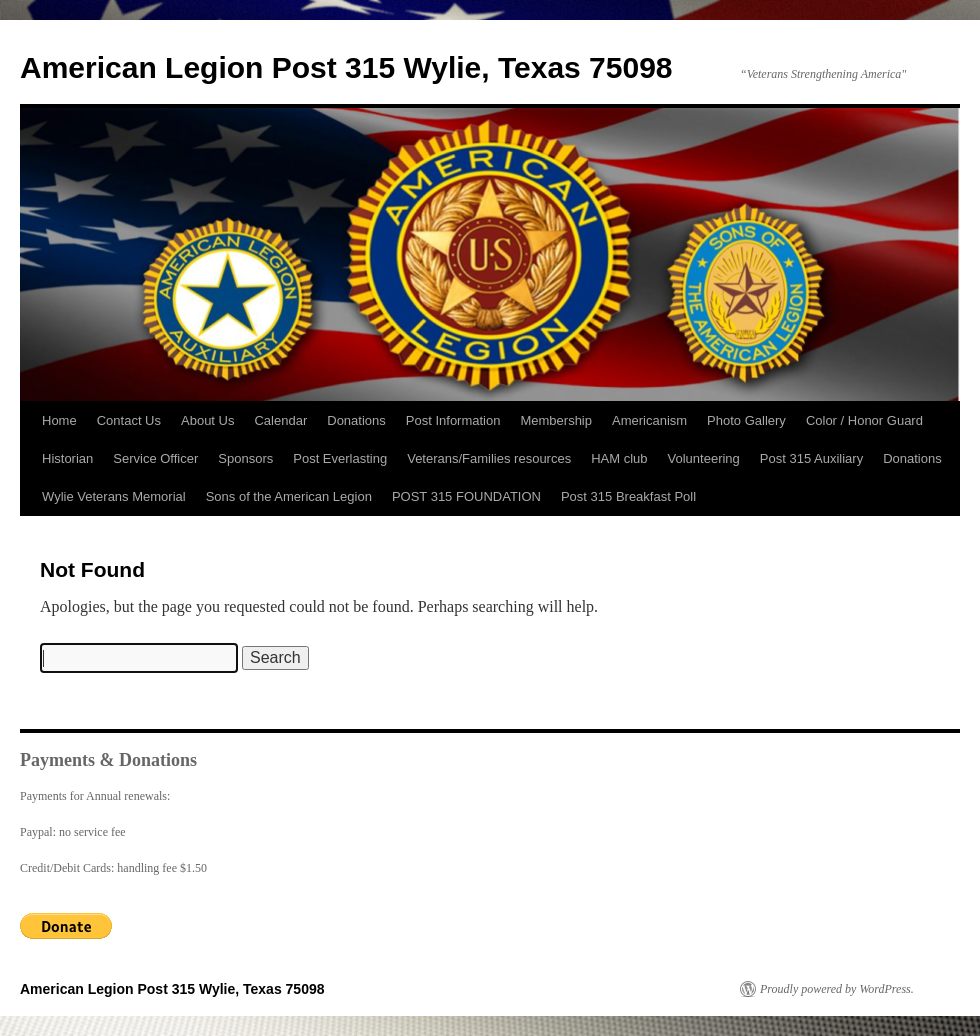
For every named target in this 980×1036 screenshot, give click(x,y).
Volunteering (704, 458)
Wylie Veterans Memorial (114, 496)
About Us (207, 420)
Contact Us (129, 420)
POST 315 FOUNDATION (466, 496)
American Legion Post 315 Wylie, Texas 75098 (346, 67)
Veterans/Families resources (489, 458)
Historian (67, 458)
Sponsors (245, 458)
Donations (356, 420)
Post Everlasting (340, 458)
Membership (556, 420)
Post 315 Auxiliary (811, 458)
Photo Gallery (746, 420)
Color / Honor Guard (864, 420)
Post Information (453, 420)
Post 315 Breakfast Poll (628, 496)
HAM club (619, 458)
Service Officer (155, 458)
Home (59, 420)
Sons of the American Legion (289, 496)
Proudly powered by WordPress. (837, 989)
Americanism (649, 420)
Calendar (280, 420)
